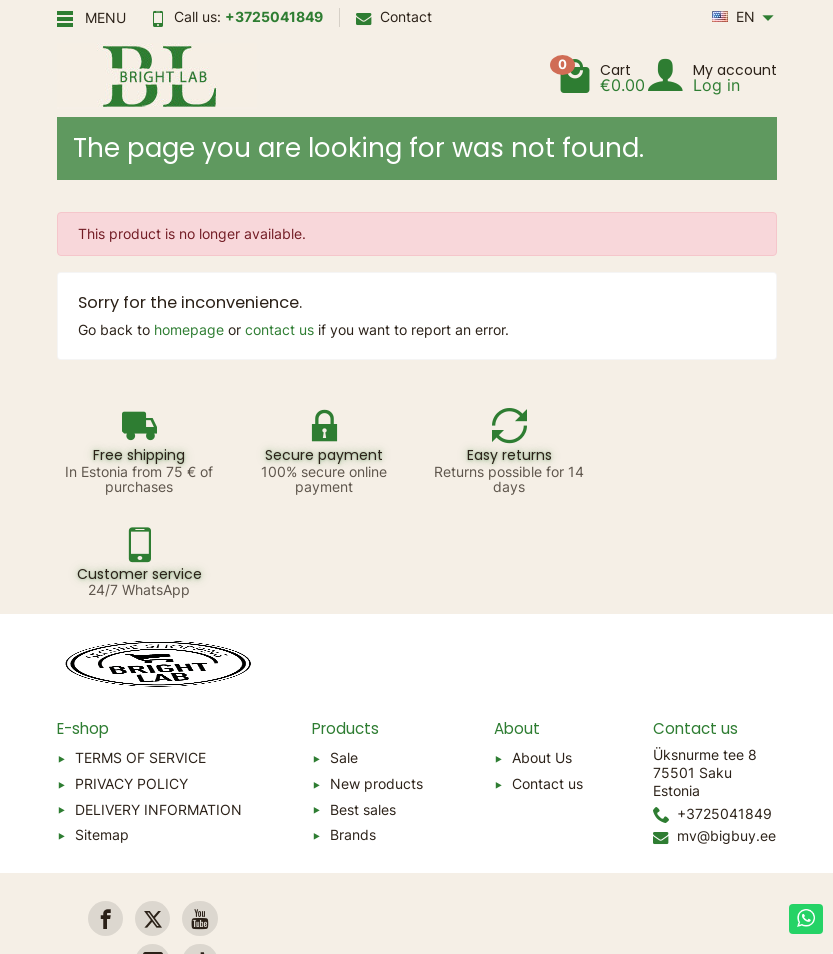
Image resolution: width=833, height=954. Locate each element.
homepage (189, 329)
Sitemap (102, 731)
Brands (353, 731)
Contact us (547, 680)
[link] (105, 815)
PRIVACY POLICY (131, 680)
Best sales (363, 705)
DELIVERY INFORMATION (158, 705)
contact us (279, 329)
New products (376, 680)
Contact (394, 16)
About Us (542, 654)
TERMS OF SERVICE (140, 654)
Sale (344, 654)
